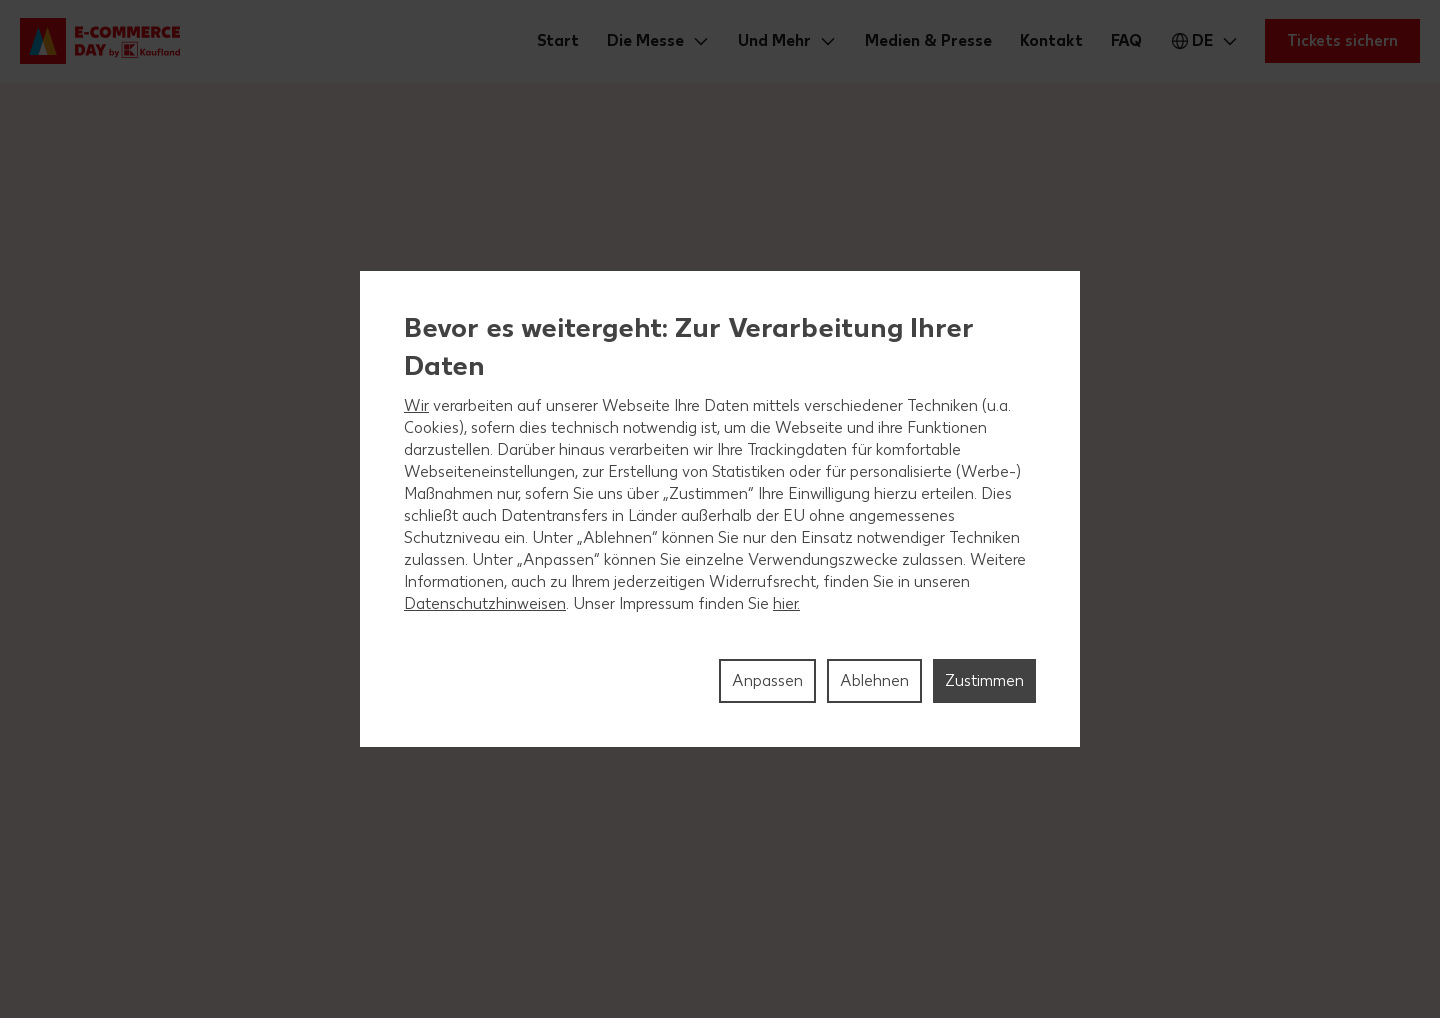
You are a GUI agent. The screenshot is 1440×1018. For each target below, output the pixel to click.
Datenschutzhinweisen (485, 603)
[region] (720, 509)
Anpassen (767, 680)
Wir (416, 405)
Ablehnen (874, 680)
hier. (786, 603)
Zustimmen (984, 680)
